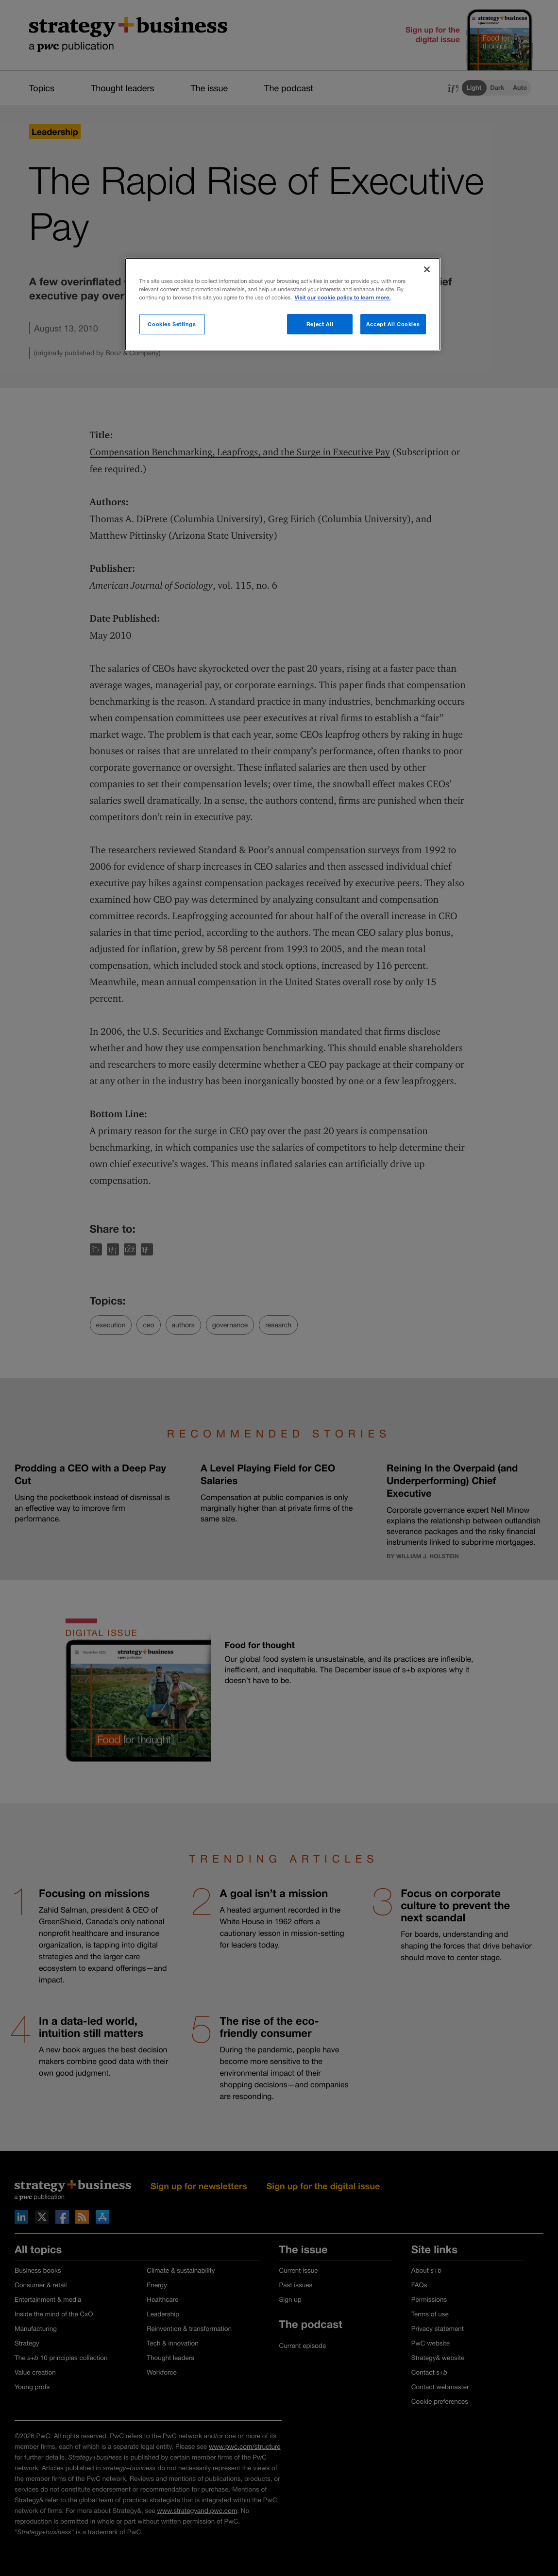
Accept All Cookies (393, 324)
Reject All (320, 324)
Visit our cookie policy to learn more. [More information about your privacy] (342, 298)
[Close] (427, 269)
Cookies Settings (172, 324)
